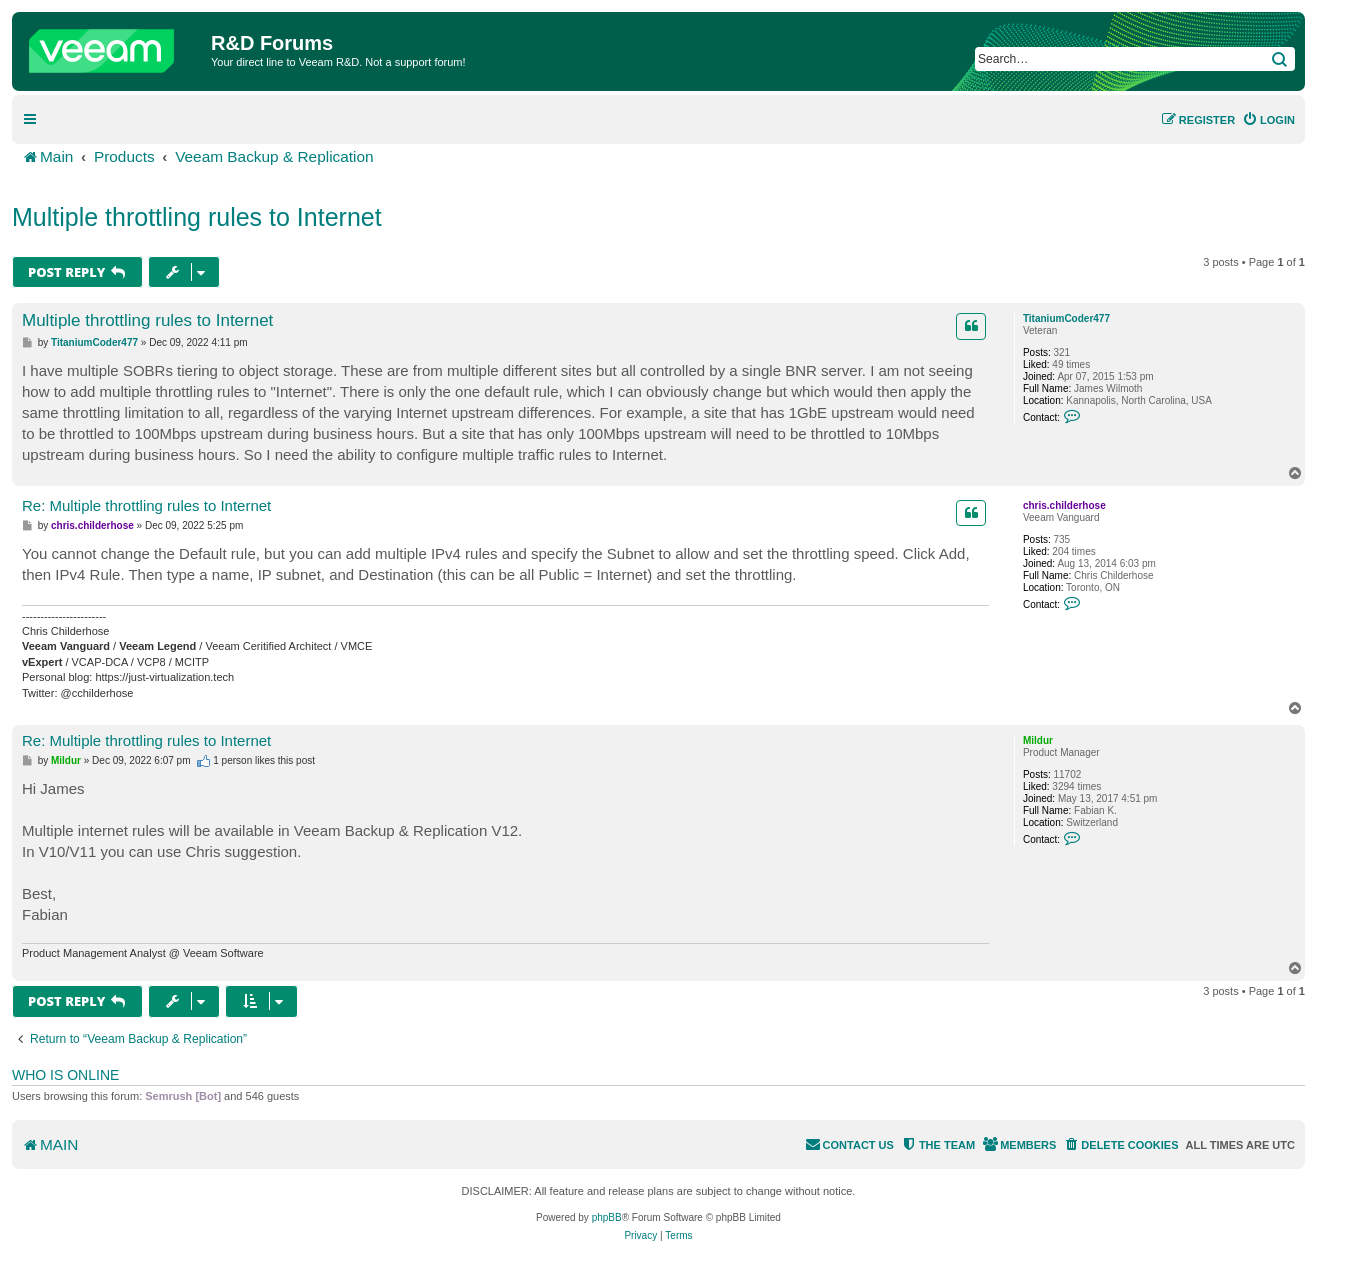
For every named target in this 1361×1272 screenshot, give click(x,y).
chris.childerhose (1064, 505)
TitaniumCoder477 (1066, 318)
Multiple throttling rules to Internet (197, 217)
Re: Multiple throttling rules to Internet (146, 505)
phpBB (607, 1217)
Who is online (65, 1075)
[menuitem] (1268, 120)
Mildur (1038, 740)
